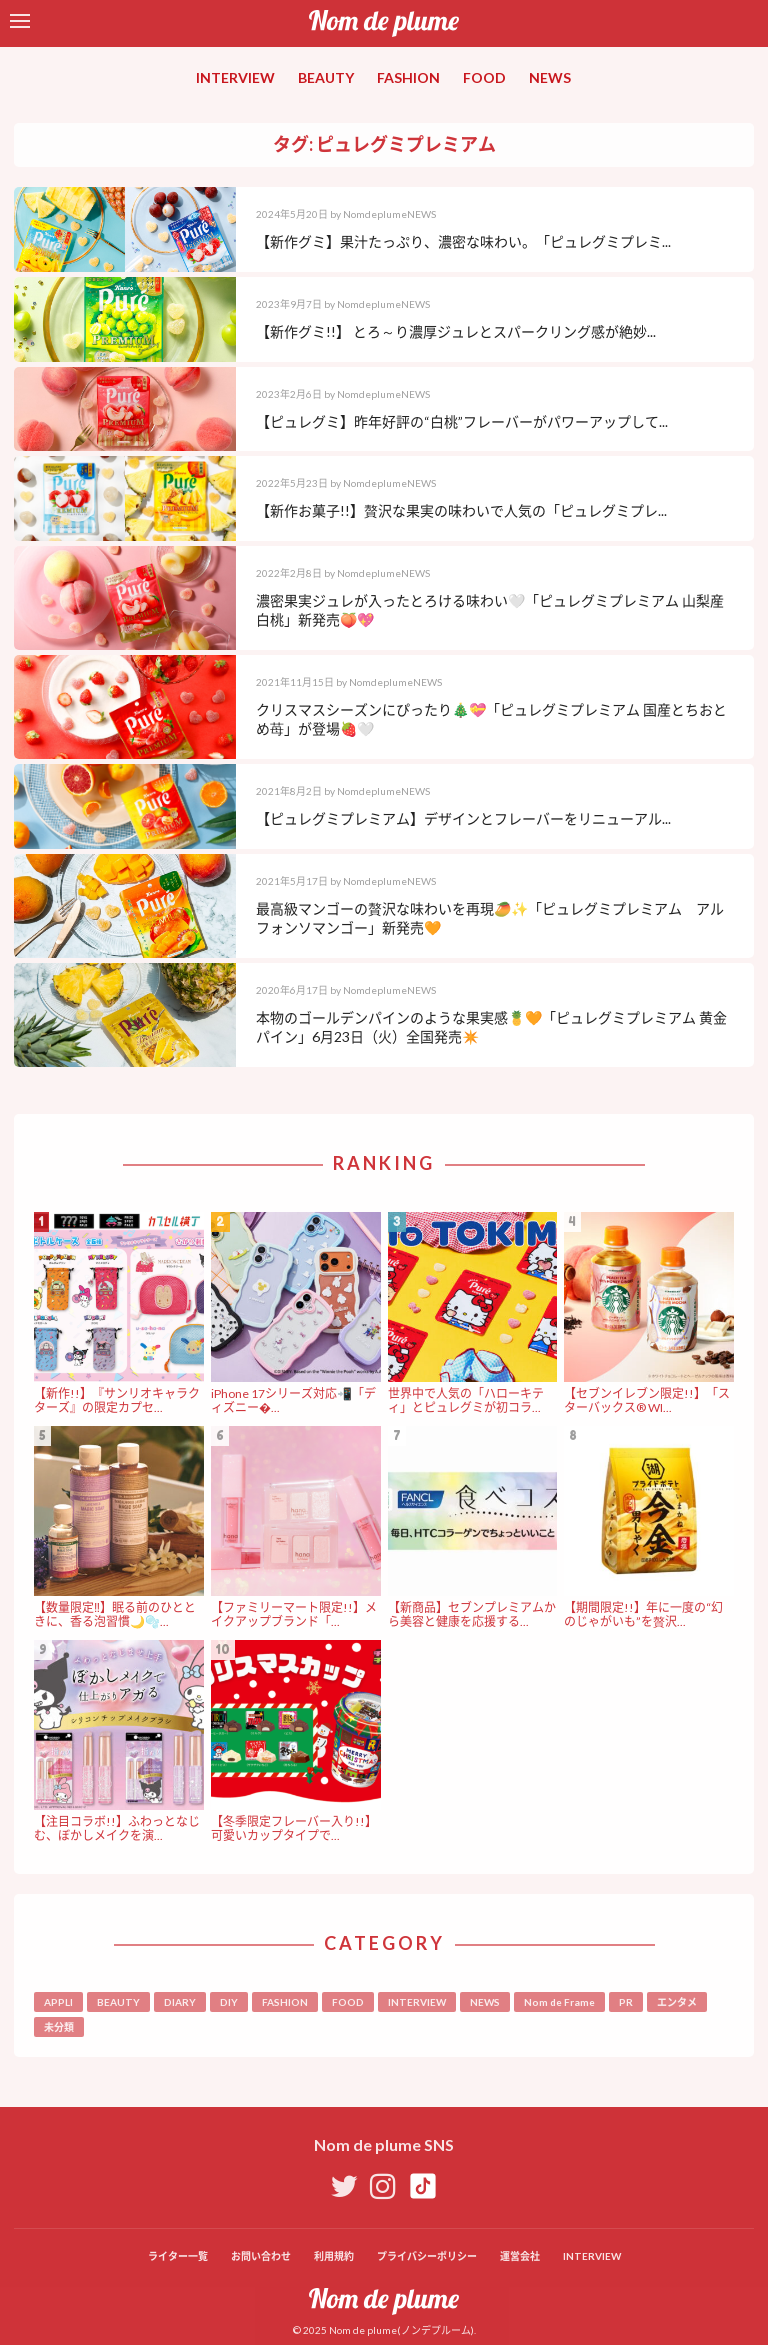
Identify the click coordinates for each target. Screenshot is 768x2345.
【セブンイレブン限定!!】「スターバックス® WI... (647, 1400)
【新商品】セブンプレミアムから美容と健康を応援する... (472, 1614)
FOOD (484, 77)
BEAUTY (326, 77)
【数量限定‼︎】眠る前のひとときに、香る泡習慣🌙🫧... (115, 1614)
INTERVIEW (235, 77)
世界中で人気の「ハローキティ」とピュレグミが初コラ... (466, 1400)
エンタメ (677, 2002)
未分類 (59, 2027)
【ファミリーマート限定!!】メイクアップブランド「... (294, 1614)
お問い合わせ (261, 2256)
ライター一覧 (178, 2256)
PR (626, 2002)
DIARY (180, 2002)
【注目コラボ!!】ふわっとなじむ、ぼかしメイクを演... (117, 1828)
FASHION (408, 77)
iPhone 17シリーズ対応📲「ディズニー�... (293, 1400)
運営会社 (520, 2256)
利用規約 (334, 2256)
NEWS (550, 77)
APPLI (58, 2002)
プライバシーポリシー (427, 2256)
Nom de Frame (559, 2002)
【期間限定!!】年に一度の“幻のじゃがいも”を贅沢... (643, 1614)
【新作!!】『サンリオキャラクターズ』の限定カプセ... (117, 1400)
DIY (229, 2002)
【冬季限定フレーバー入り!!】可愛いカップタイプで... (294, 1828)
